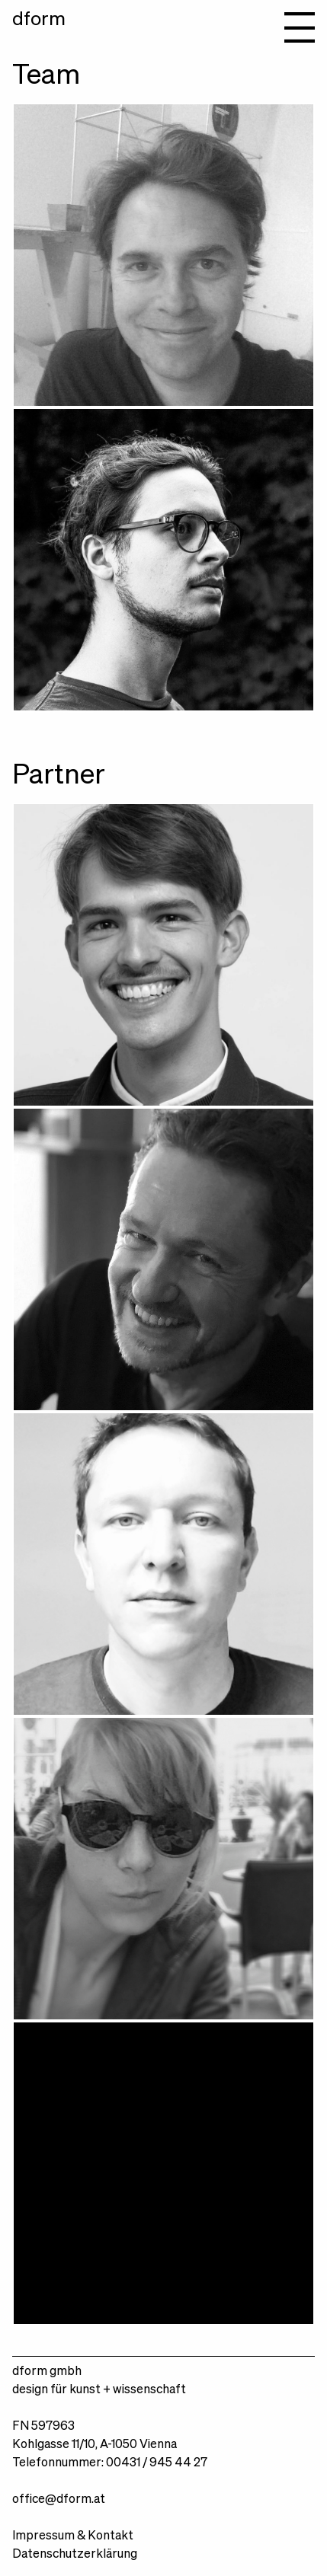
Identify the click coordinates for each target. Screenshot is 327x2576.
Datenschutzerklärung (74, 2555)
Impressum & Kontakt (72, 2536)
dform (39, 20)
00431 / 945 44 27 (156, 2463)
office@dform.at (58, 2500)
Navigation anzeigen (299, 27)
